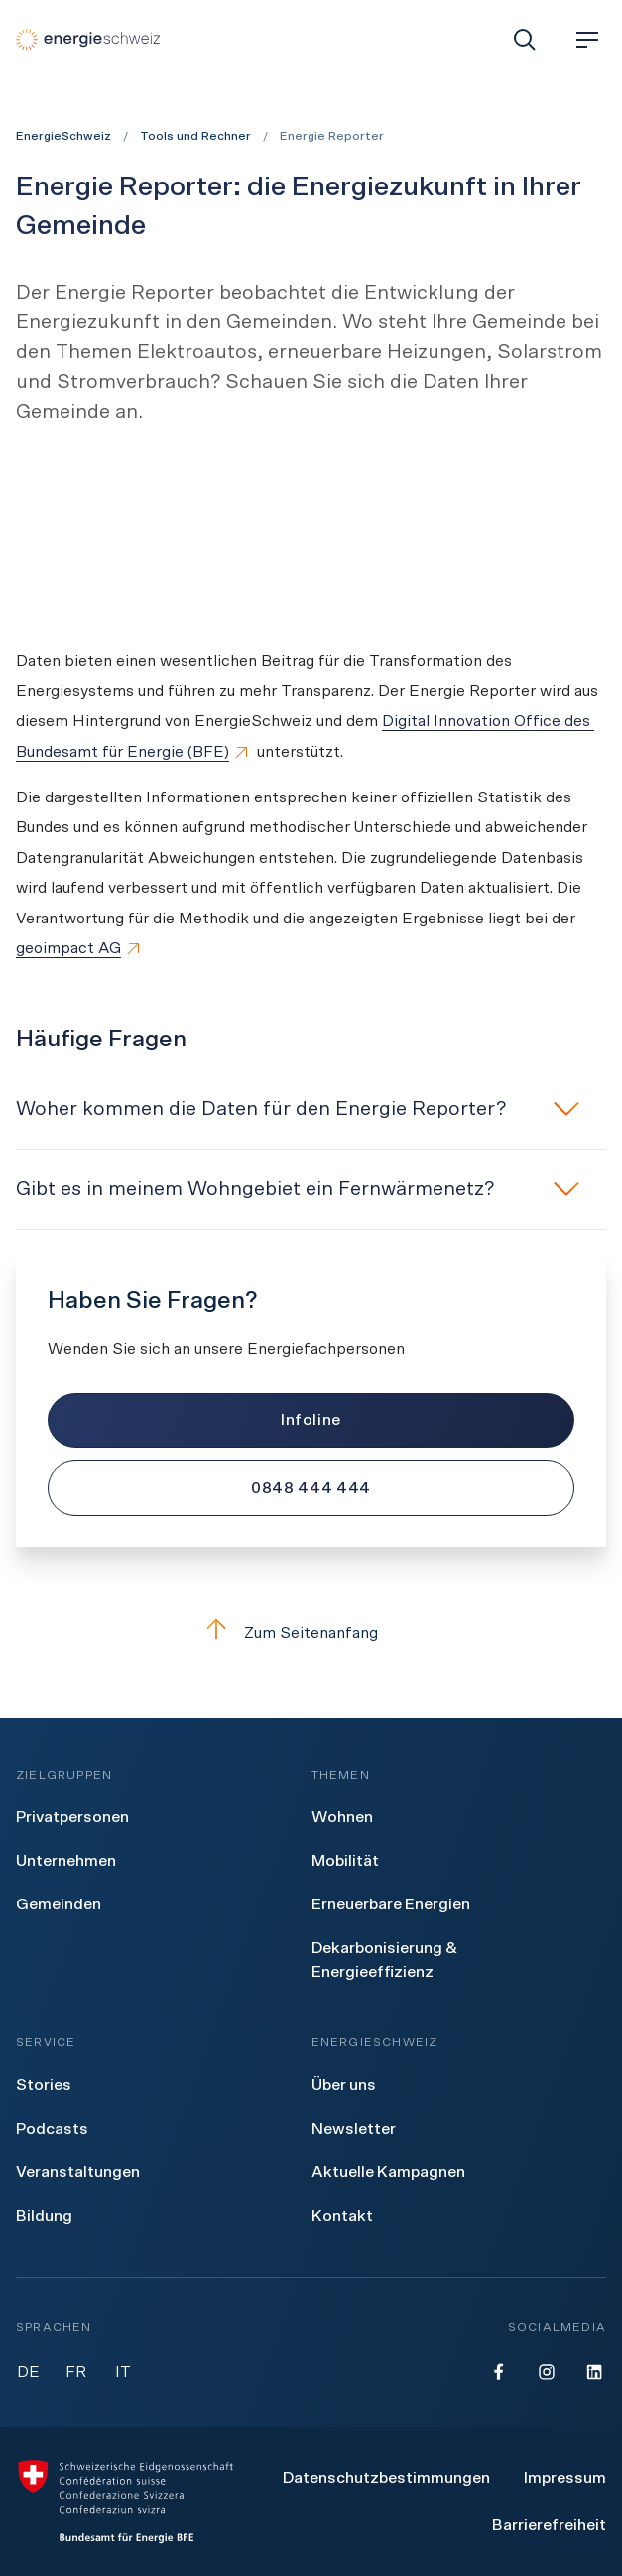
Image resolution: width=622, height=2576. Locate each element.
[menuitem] (72, 1817)
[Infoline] (311, 1420)
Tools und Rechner (195, 136)
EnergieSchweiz (63, 136)
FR (75, 2372)
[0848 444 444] (311, 1488)
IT (123, 2372)
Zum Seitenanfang (291, 1629)
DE (28, 2372)
